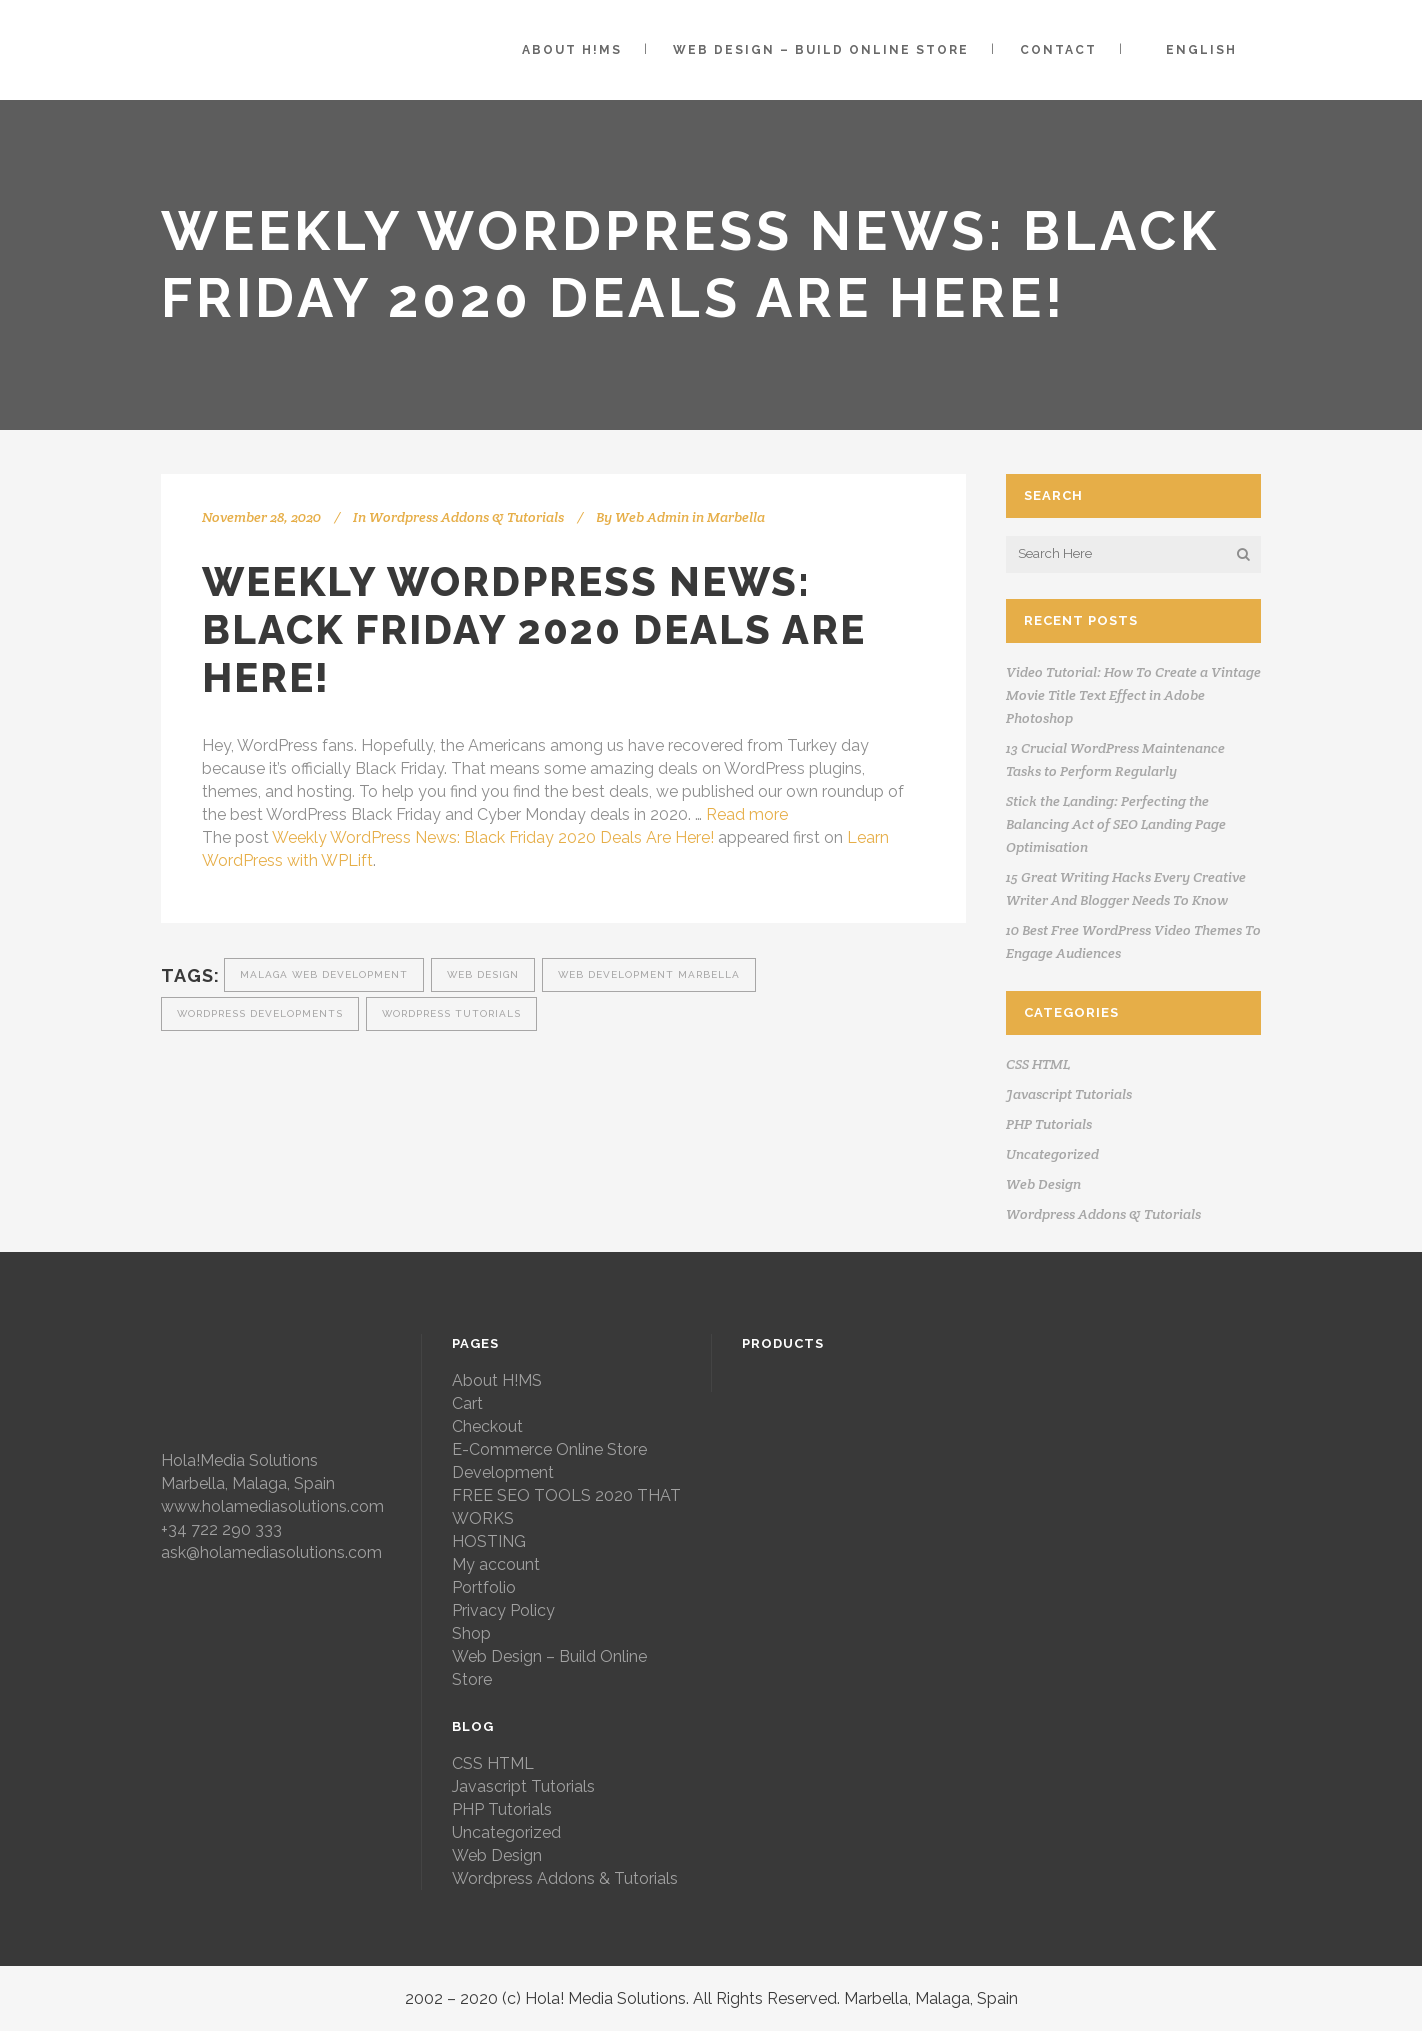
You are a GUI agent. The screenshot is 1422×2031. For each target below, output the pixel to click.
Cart (467, 1403)
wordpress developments (260, 1013)
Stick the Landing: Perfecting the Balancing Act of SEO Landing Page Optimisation (1116, 824)
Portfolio (484, 1587)
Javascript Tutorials (1069, 1094)
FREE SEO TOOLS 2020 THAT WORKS (566, 1507)
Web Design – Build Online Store (549, 1668)
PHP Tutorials (1049, 1124)
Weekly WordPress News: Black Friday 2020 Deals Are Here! (493, 837)
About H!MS (497, 1380)
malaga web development (324, 974)
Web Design (1043, 1184)
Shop (471, 1633)
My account (496, 1564)
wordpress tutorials (451, 1013)
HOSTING (489, 1541)
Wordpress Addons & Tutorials (466, 517)
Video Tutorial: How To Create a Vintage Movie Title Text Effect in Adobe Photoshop (1133, 695)
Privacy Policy (503, 1610)
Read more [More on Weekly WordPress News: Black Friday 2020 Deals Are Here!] (747, 814)
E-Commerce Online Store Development (549, 1461)
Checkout (487, 1426)
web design (483, 974)
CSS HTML (1038, 1064)
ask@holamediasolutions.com (271, 1552)
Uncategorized (1052, 1154)
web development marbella (649, 974)
